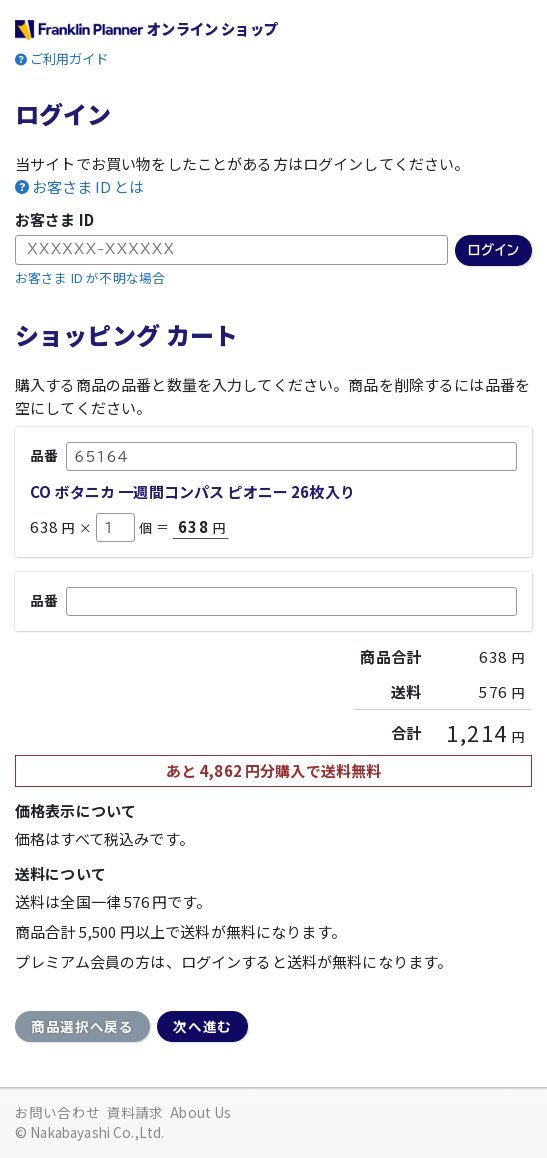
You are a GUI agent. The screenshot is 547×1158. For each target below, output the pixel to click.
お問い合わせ (57, 1112)
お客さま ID (54, 219)
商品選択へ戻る (82, 1026)
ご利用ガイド (69, 58)
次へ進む (202, 1026)
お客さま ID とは (88, 187)
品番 (44, 455)
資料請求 (135, 1112)
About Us (200, 1112)
